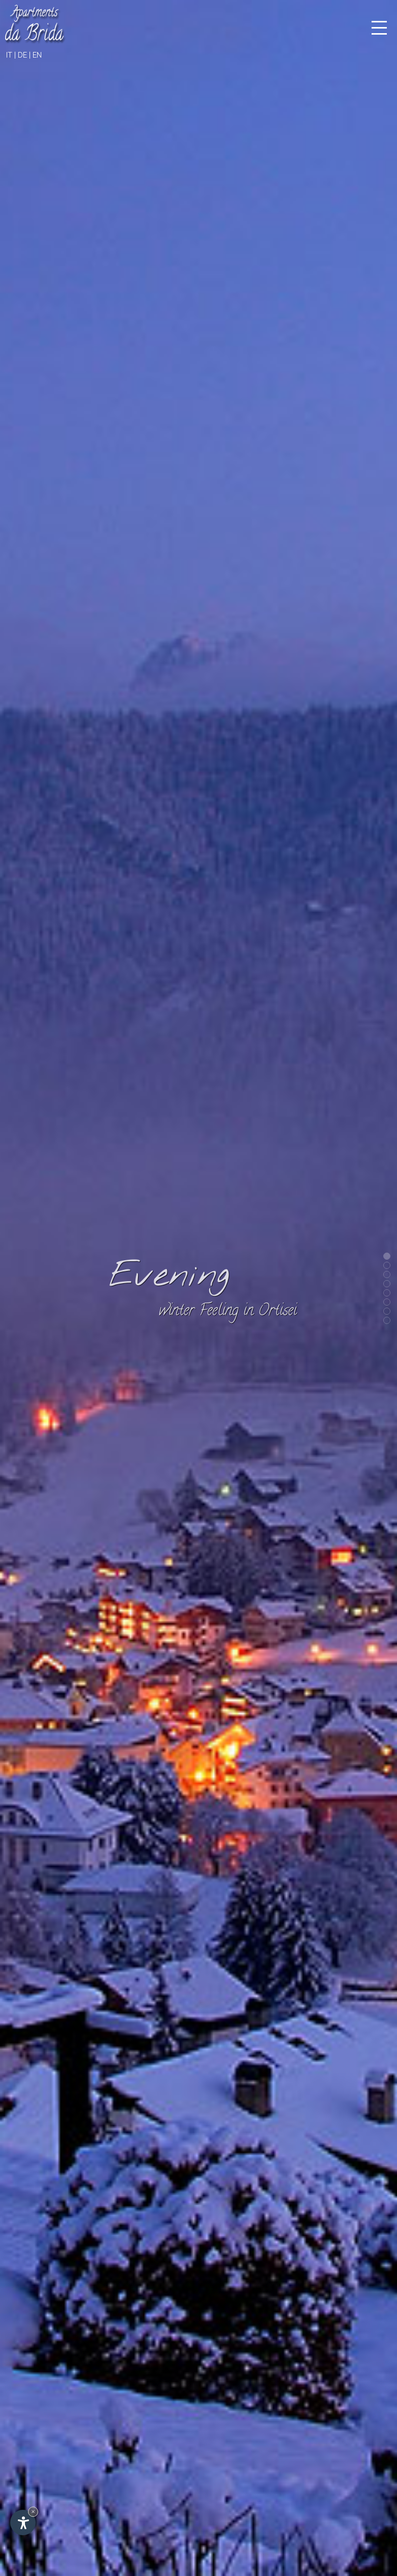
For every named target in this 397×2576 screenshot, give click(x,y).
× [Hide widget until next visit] (33, 2511)
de (22, 55)
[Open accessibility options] (23, 2522)
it (9, 55)
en (37, 55)
